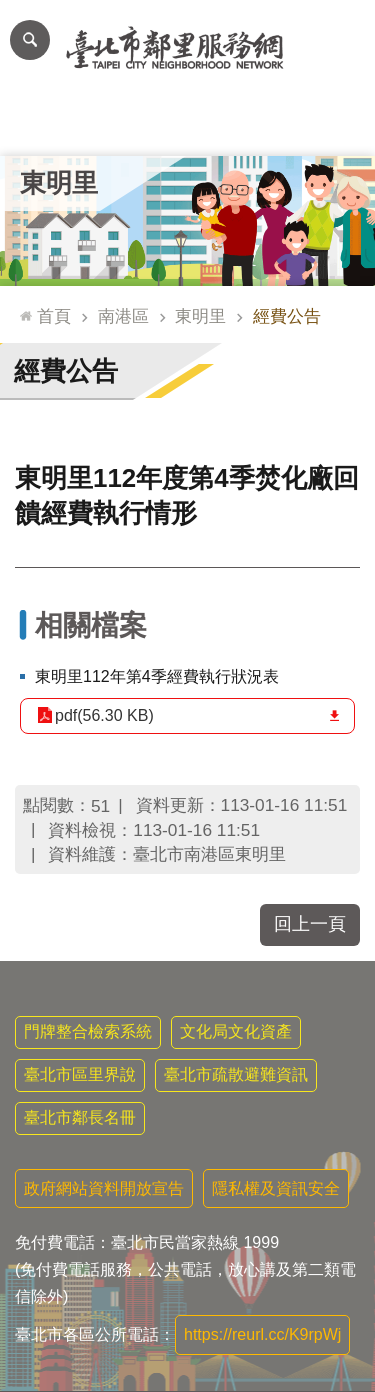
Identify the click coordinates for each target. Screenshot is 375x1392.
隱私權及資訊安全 (276, 1188)
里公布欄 (38, 125)
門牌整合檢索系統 (88, 1031)
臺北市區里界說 (80, 1074)
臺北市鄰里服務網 (187, 48)
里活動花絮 (337, 125)
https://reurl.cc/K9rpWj (262, 1334)
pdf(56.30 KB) (104, 715)
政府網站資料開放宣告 (104, 1188)
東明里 (59, 183)
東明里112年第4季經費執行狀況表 (157, 676)
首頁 (54, 316)
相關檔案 (91, 625)
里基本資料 (187, 125)
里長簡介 (113, 125)
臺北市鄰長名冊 (80, 1117)
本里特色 (263, 125)
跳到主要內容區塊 (10, 10)
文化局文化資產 (236, 1031)
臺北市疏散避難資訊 (236, 1074)
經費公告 (287, 316)
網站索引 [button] (30, 40)
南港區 (123, 316)
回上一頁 (310, 924)
